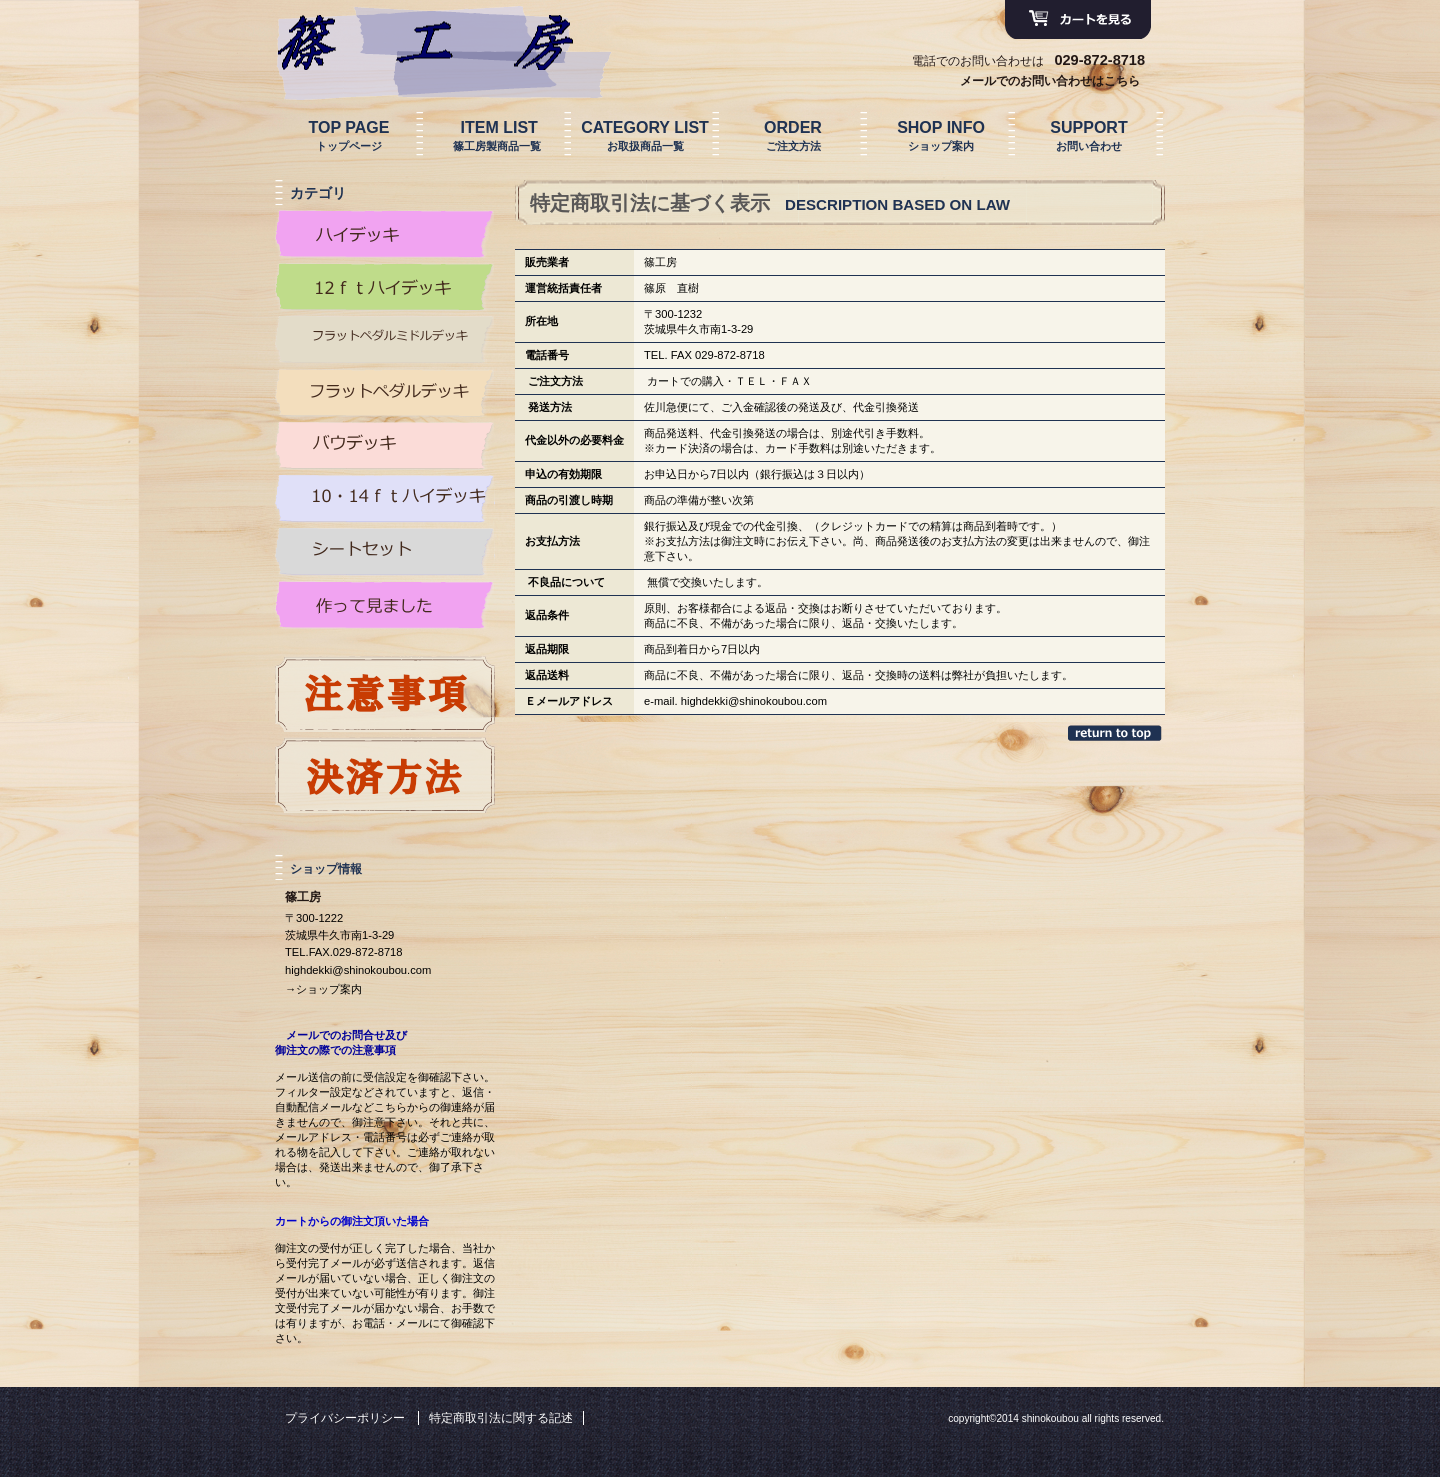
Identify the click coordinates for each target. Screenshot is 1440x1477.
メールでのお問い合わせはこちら (1050, 81)
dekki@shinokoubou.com (764, 701)
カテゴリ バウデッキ (385, 446)
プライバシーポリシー (345, 1418)
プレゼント (385, 694)
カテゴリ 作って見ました (385, 605)
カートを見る (1078, 20)
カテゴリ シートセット (385, 552)
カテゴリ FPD (385, 393)
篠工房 (425, 42)
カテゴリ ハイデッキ (385, 234)
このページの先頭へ (1116, 733)
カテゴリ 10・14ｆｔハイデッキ (385, 499)
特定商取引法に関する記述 (501, 1418)
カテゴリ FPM (385, 340)
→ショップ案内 (323, 989)
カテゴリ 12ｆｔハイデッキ (385, 287)
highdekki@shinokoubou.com (358, 970)
